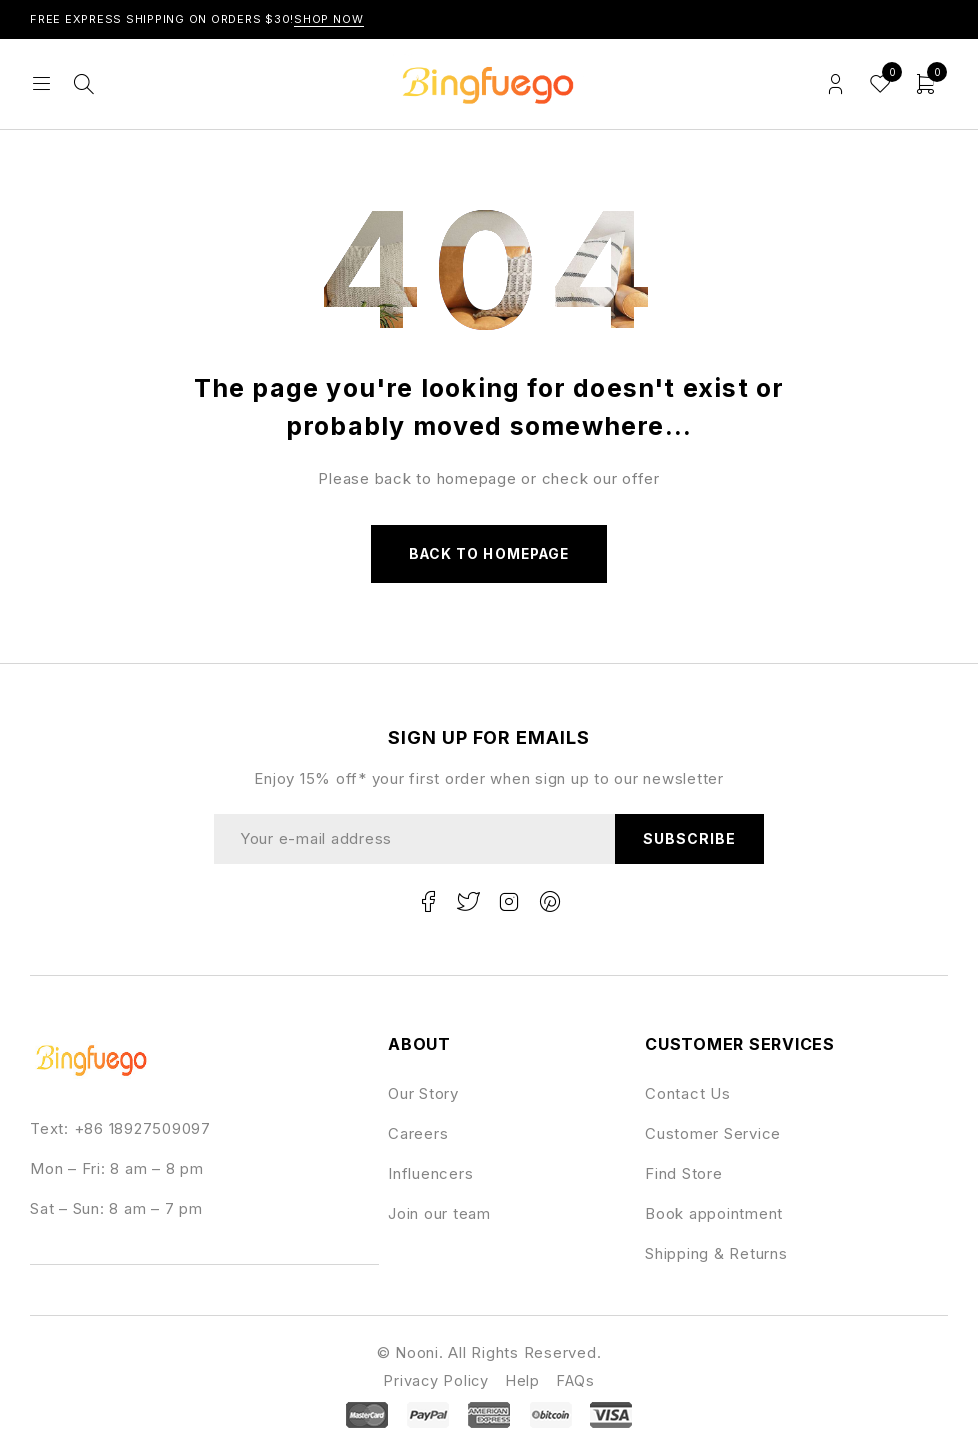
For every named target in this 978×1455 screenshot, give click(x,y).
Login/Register (835, 84)
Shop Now (329, 19)
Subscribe (688, 840)
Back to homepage (489, 554)
